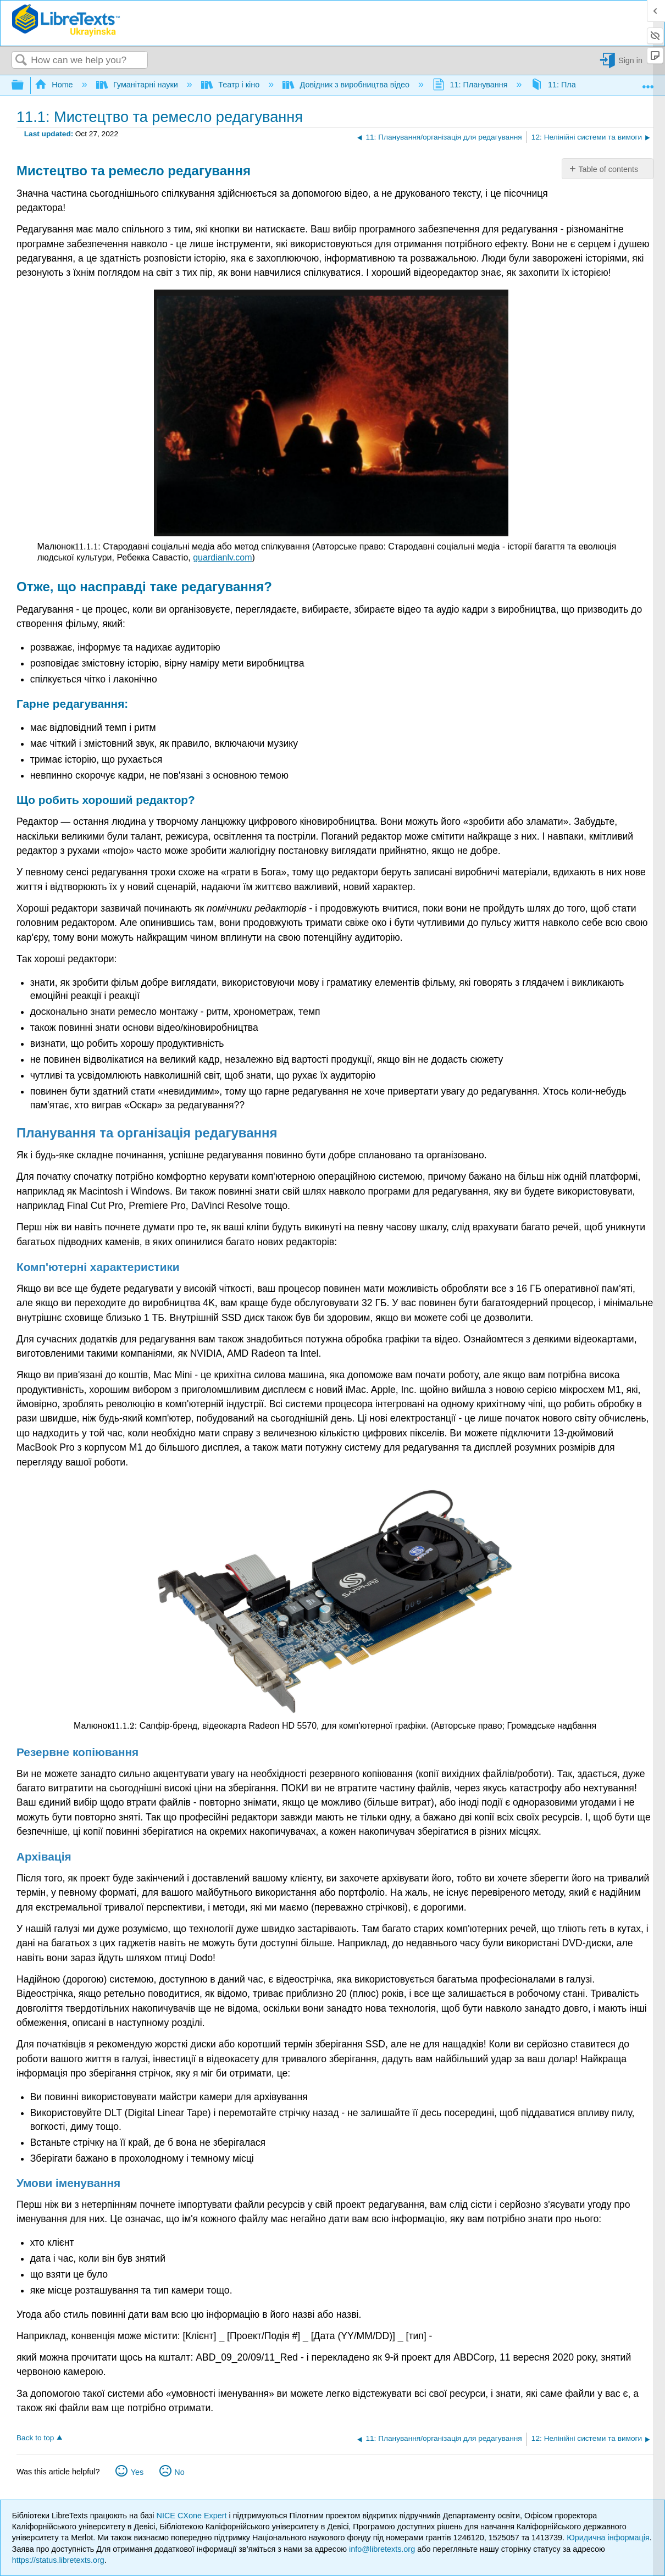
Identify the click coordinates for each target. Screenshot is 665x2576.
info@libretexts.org (382, 2549)
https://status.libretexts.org (58, 2560)
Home (55, 84)
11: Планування (471, 84)
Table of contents (608, 169)
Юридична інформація (608, 2537)
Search (21, 60)
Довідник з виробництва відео (347, 84)
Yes (137, 2472)
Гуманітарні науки (138, 84)
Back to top (35, 2438)
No (179, 2472)
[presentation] (86, 546)
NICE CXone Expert (193, 2515)
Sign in (630, 60)
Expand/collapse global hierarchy (25, 85)
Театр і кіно (231, 84)
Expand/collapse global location (648, 82)
